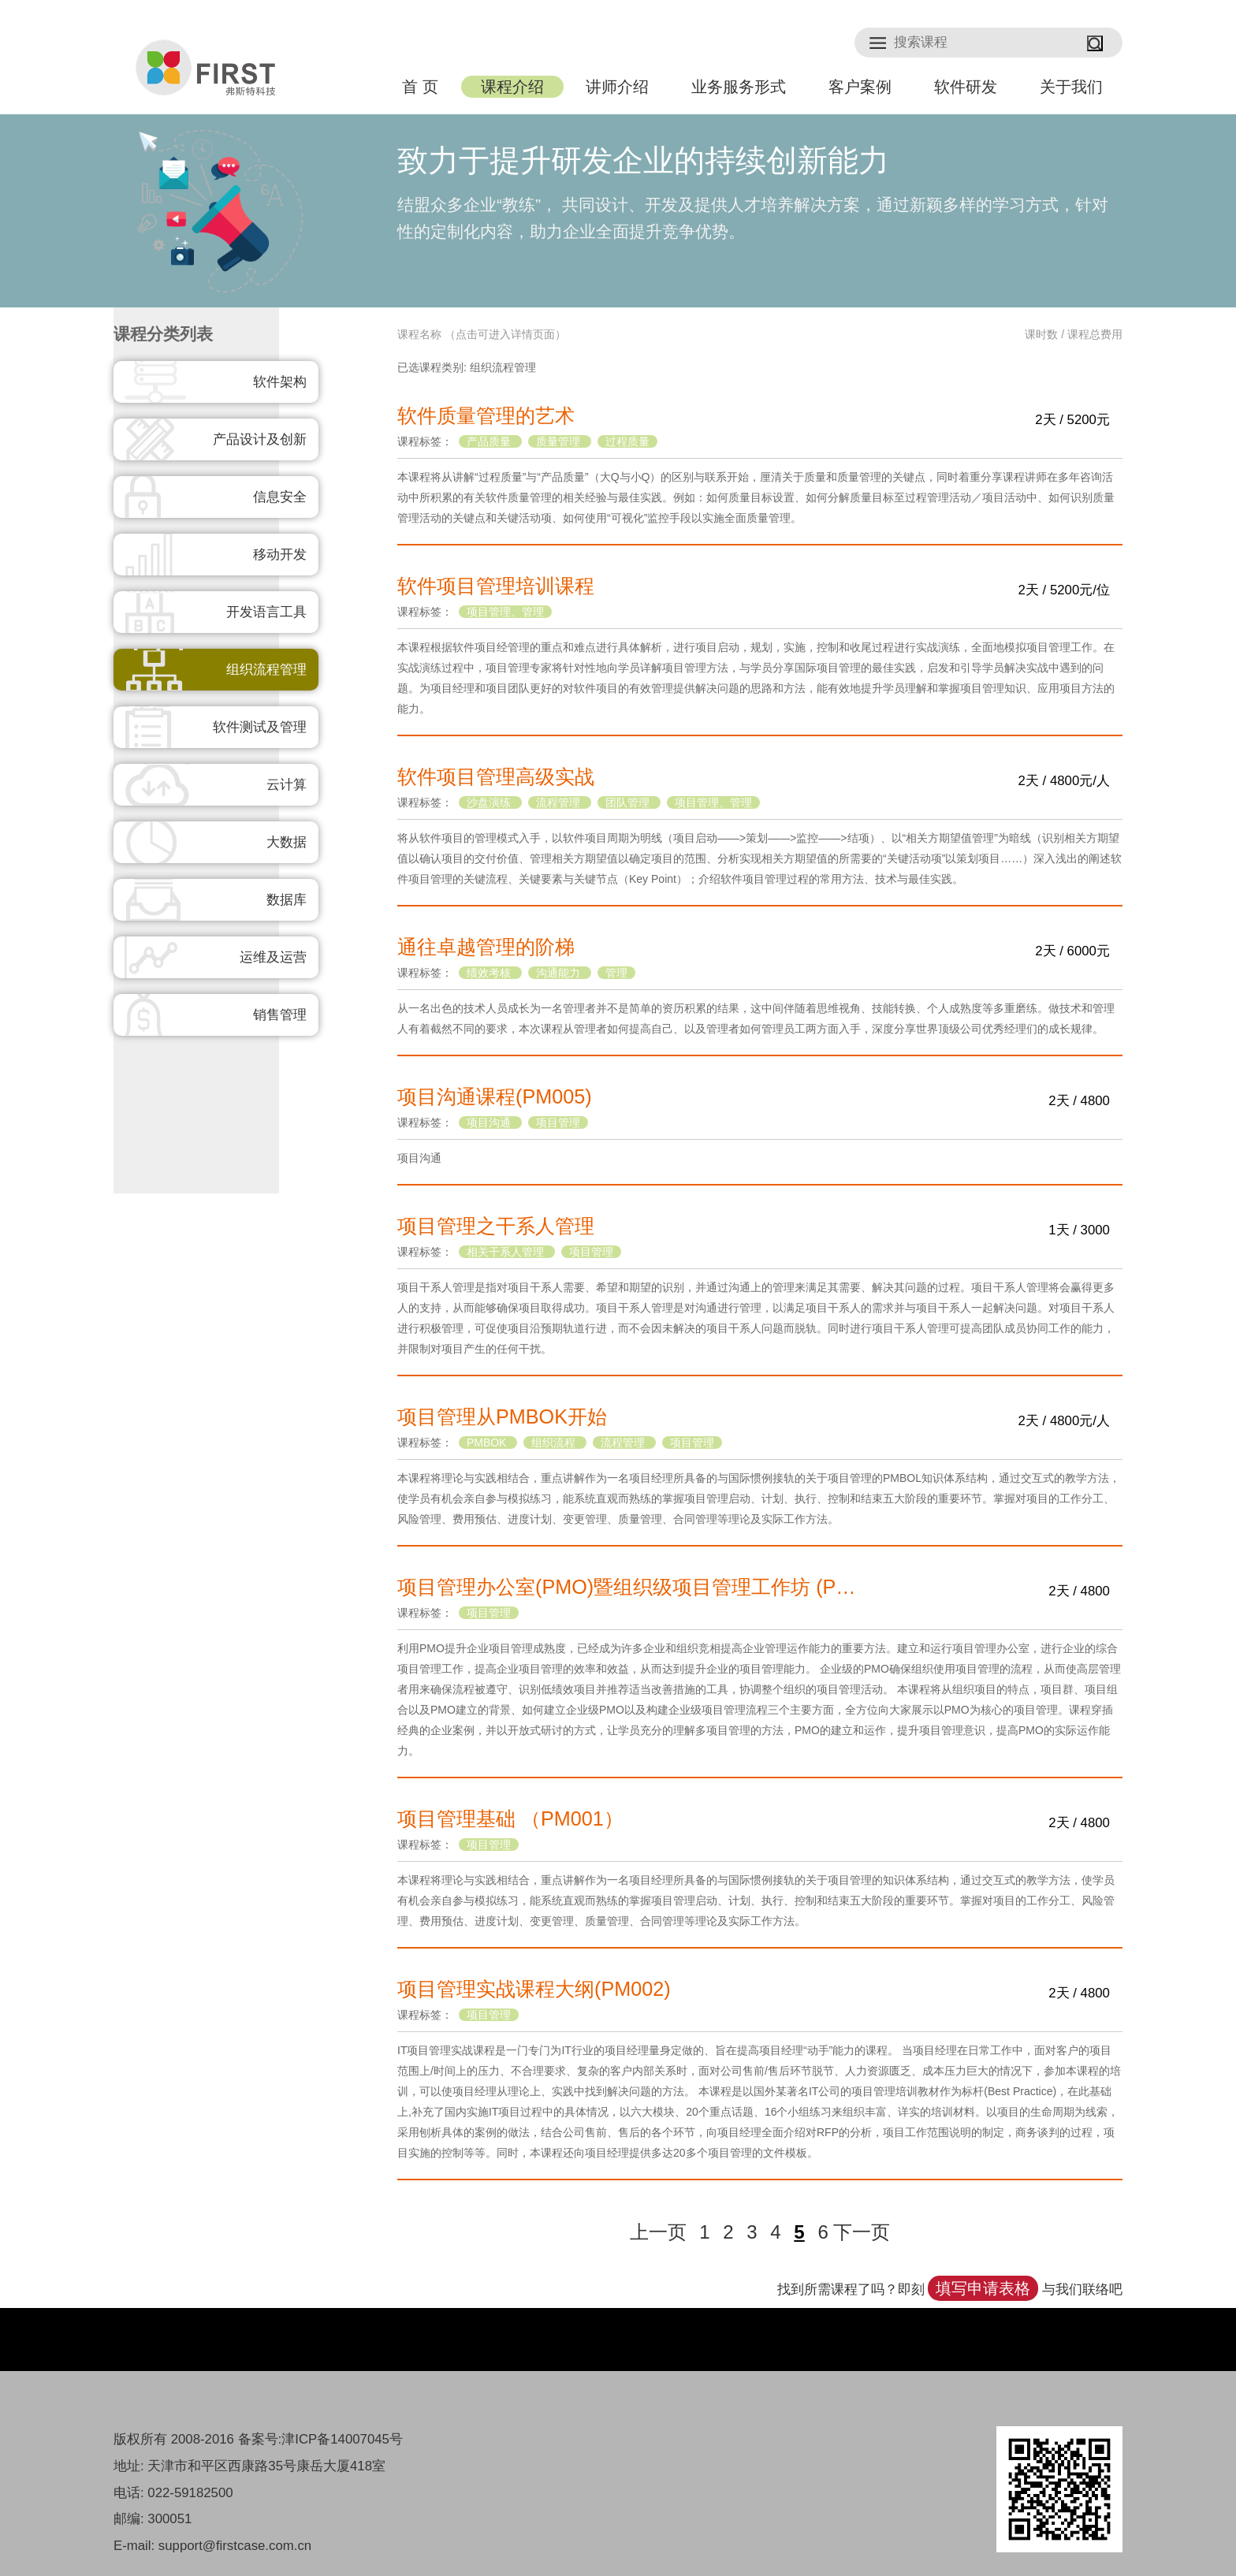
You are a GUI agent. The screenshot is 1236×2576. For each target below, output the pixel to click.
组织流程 (555, 1442)
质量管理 (559, 441)
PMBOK (488, 1442)
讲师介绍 (617, 86)
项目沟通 (490, 1122)
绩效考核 (490, 972)
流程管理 (559, 802)
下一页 (861, 2232)
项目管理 (558, 1122)
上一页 (658, 2232)
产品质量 (490, 441)
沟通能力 (559, 972)
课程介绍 (512, 86)
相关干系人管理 (507, 1251)
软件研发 (965, 86)
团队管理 (629, 802)
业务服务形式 (738, 86)
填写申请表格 (983, 2288)
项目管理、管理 (505, 611)
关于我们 (1071, 86)
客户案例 (860, 86)
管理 (616, 972)
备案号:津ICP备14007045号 (320, 2439)
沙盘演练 (490, 802)
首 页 (419, 86)
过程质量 (627, 441)
